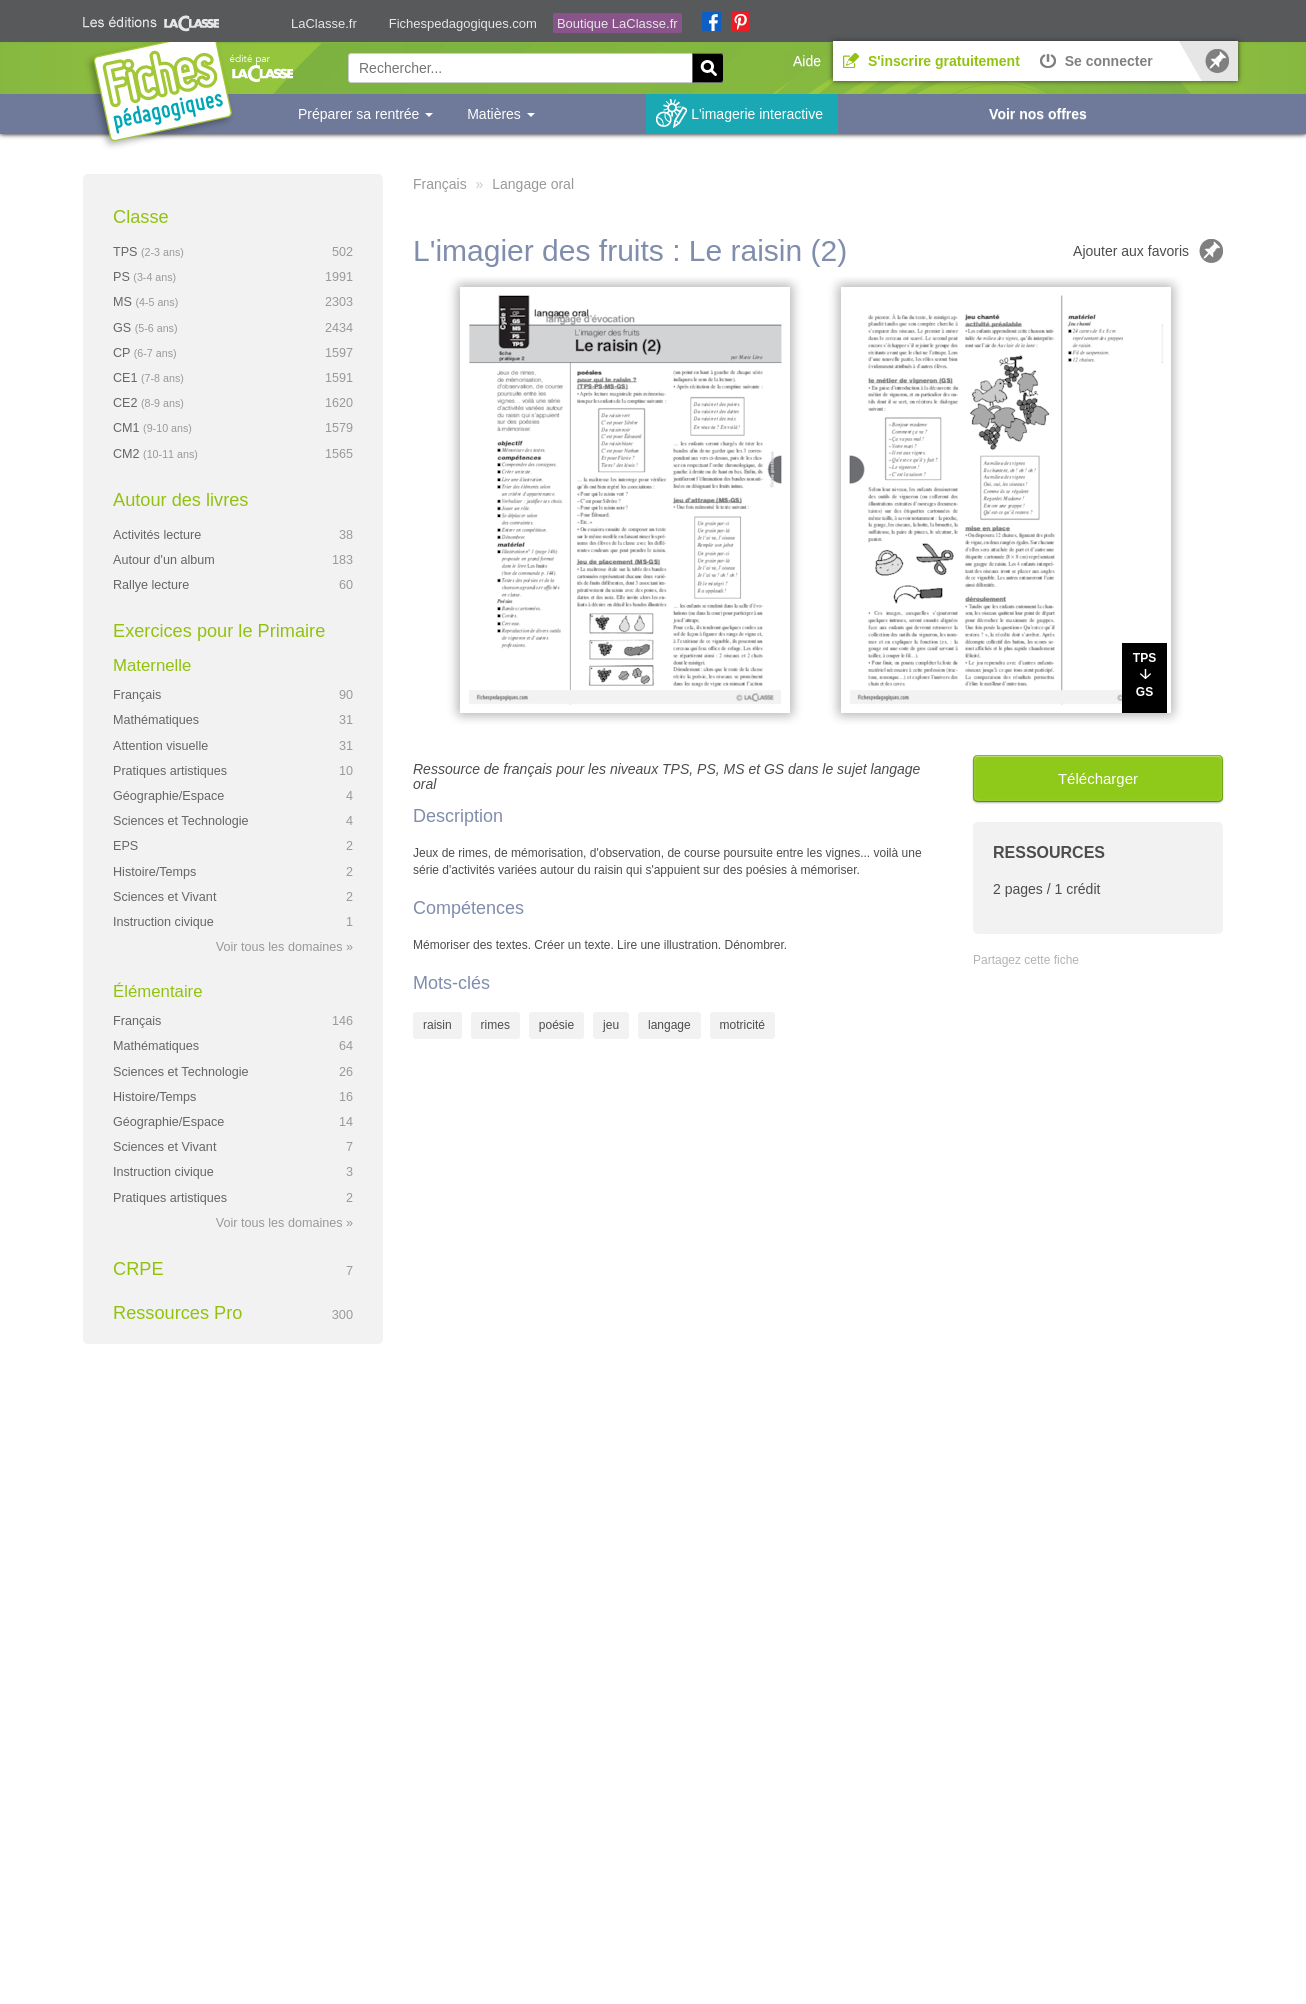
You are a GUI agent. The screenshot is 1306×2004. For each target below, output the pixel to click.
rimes (495, 1025)
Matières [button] (501, 114)
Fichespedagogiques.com (463, 23)
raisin (437, 1025)
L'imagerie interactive (757, 114)
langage (669, 1025)
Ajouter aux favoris (1131, 251)
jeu (611, 1025)
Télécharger (1098, 778)
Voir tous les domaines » (284, 947)
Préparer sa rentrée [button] (365, 114)
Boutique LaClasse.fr (617, 23)
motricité (742, 1025)
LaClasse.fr (324, 23)
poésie (556, 1025)
